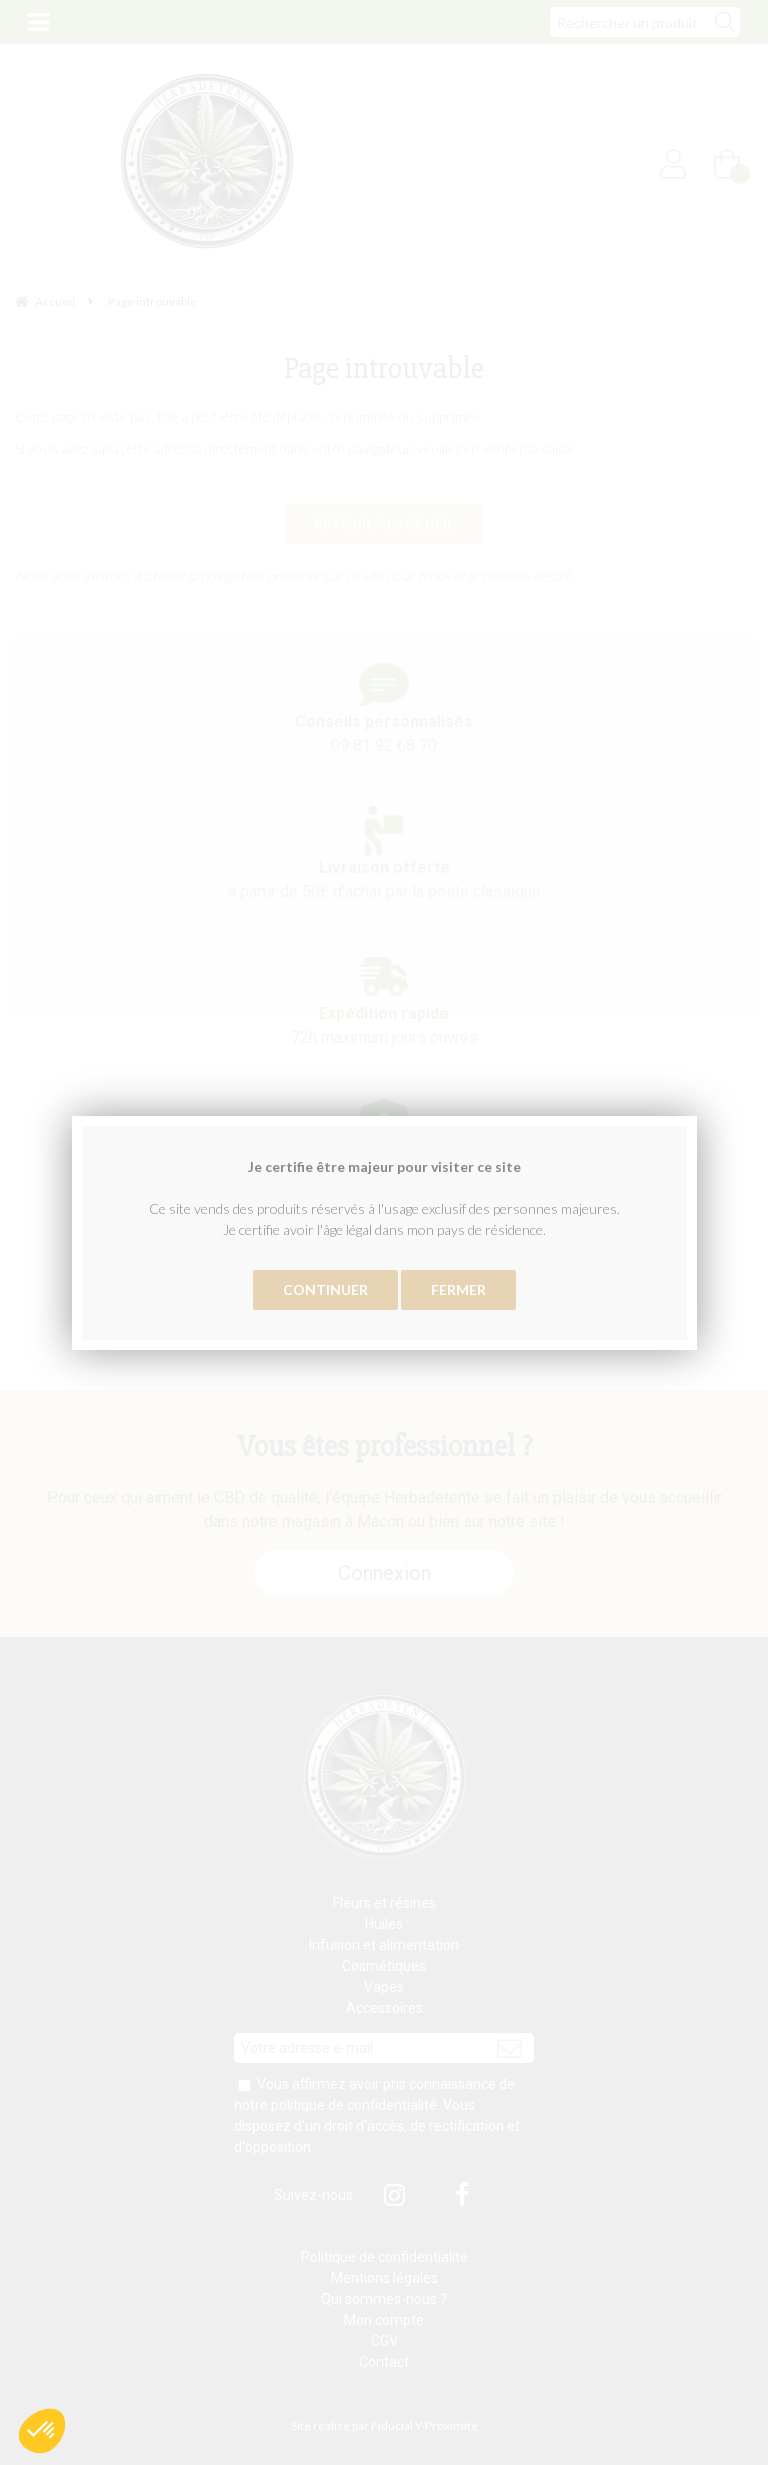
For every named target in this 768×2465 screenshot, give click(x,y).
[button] (42, 2431)
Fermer (458, 1289)
